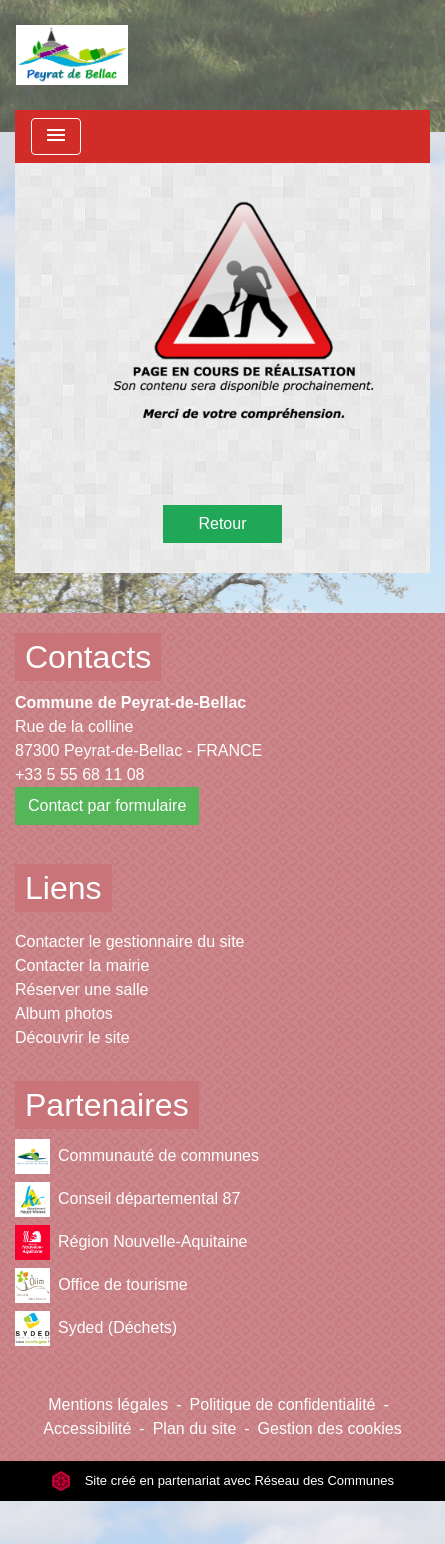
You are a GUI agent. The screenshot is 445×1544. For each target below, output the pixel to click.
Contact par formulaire (107, 805)
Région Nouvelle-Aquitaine (131, 1242)
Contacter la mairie (82, 965)
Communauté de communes (137, 1156)
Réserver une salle (81, 989)
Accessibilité (87, 1428)
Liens (63, 888)
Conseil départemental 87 (127, 1199)
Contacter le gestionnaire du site (129, 941)
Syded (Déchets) (96, 1328)
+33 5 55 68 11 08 (79, 774)
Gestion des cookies (330, 1428)
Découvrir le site (72, 1037)
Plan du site (195, 1428)
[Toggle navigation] (56, 136)
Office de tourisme (101, 1285)
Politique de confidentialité (283, 1404)
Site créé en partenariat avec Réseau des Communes (222, 1480)
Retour (222, 523)
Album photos (64, 1013)
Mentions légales (108, 1404)
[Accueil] (72, 55)
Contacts (88, 657)
